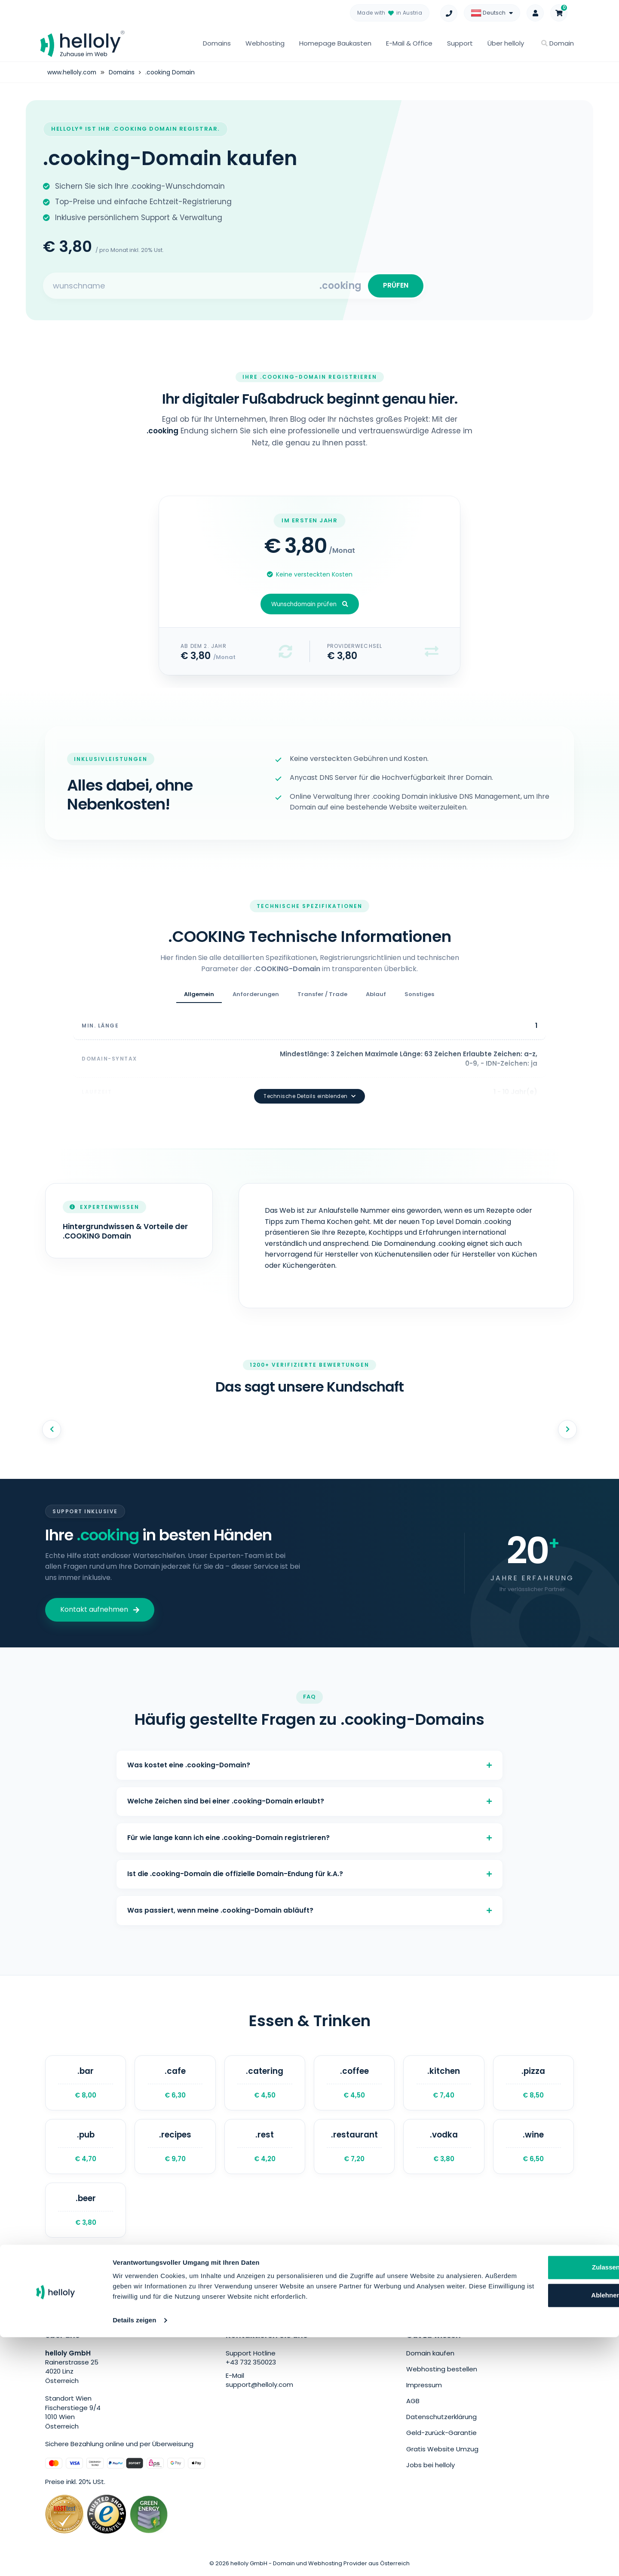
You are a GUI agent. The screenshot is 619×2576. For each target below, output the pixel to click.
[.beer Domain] (86, 2213)
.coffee (354, 2083)
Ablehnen (531, 2523)
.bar (86, 2083)
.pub (86, 2148)
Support (460, 43)
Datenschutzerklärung (441, 2419)
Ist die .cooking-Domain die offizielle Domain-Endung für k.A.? (309, 1869)
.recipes (175, 2148)
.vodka (444, 2148)
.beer (86, 2213)
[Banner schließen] (606, 2487)
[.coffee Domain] (354, 2083)
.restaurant (354, 2148)
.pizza (533, 2083)
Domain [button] (557, 43)
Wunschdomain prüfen (309, 607)
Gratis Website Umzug (442, 2450)
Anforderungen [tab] (256, 997)
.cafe (175, 2083)
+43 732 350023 (251, 2366)
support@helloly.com (259, 2388)
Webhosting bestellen (441, 2372)
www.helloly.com (72, 72)
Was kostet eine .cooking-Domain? (309, 1753)
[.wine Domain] (533, 2148)
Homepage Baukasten (335, 43)
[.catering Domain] (265, 2083)
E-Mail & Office (409, 43)
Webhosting (265, 43)
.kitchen (444, 2083)
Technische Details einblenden (309, 1083)
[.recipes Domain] (175, 2148)
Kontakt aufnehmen (99, 1597)
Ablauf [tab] (376, 997)
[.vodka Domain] (444, 2148)
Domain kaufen (430, 2356)
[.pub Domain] (86, 2148)
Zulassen (531, 2495)
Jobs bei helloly (430, 2466)
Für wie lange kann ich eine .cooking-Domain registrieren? (309, 1831)
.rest (265, 2148)
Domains (217, 43)
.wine (533, 2148)
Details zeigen (134, 2559)
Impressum (424, 2387)
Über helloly (505, 43)
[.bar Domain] (86, 2083)
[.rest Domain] (265, 2148)
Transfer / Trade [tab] (322, 997)
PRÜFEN (394, 286)
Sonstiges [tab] (419, 997)
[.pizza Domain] (533, 2083)
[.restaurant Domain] (354, 2148)
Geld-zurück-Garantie (441, 2434)
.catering (265, 2083)
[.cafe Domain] (175, 2083)
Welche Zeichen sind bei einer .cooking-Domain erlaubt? (309, 1792)
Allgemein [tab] (199, 997)
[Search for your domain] (182, 287)
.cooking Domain (172, 72)
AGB (413, 2403)
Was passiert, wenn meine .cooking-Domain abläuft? (309, 1908)
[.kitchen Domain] (444, 2083)
